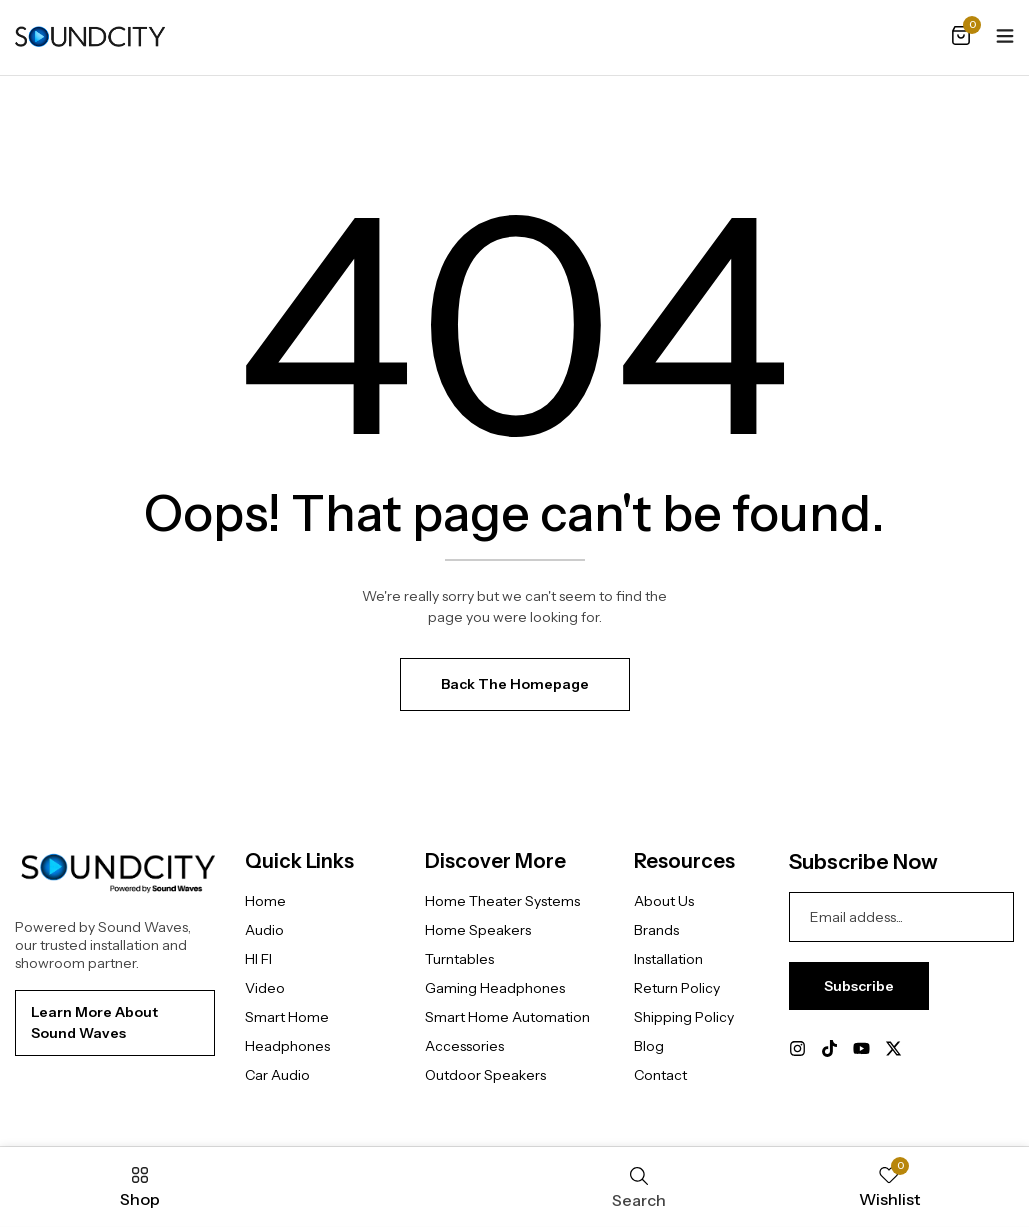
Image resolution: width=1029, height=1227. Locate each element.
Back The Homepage (515, 684)
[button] (961, 37)
